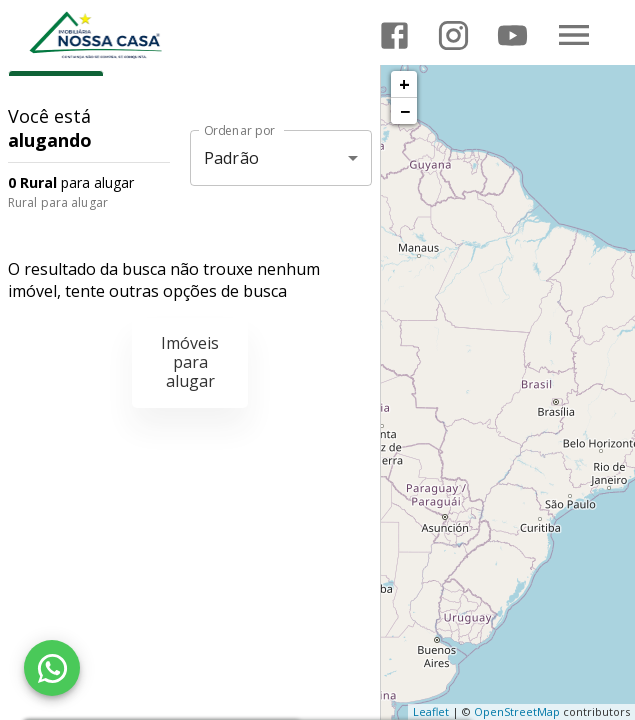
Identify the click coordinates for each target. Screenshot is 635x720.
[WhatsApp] (52, 668)
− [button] (405, 111)
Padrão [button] (231, 158)
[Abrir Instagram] (453, 35)
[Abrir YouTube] (512, 35)
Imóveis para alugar (190, 362)
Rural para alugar (58, 202)
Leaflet (431, 711)
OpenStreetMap (517, 711)
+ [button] (404, 84)
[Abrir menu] (574, 35)
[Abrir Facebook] (394, 35)
